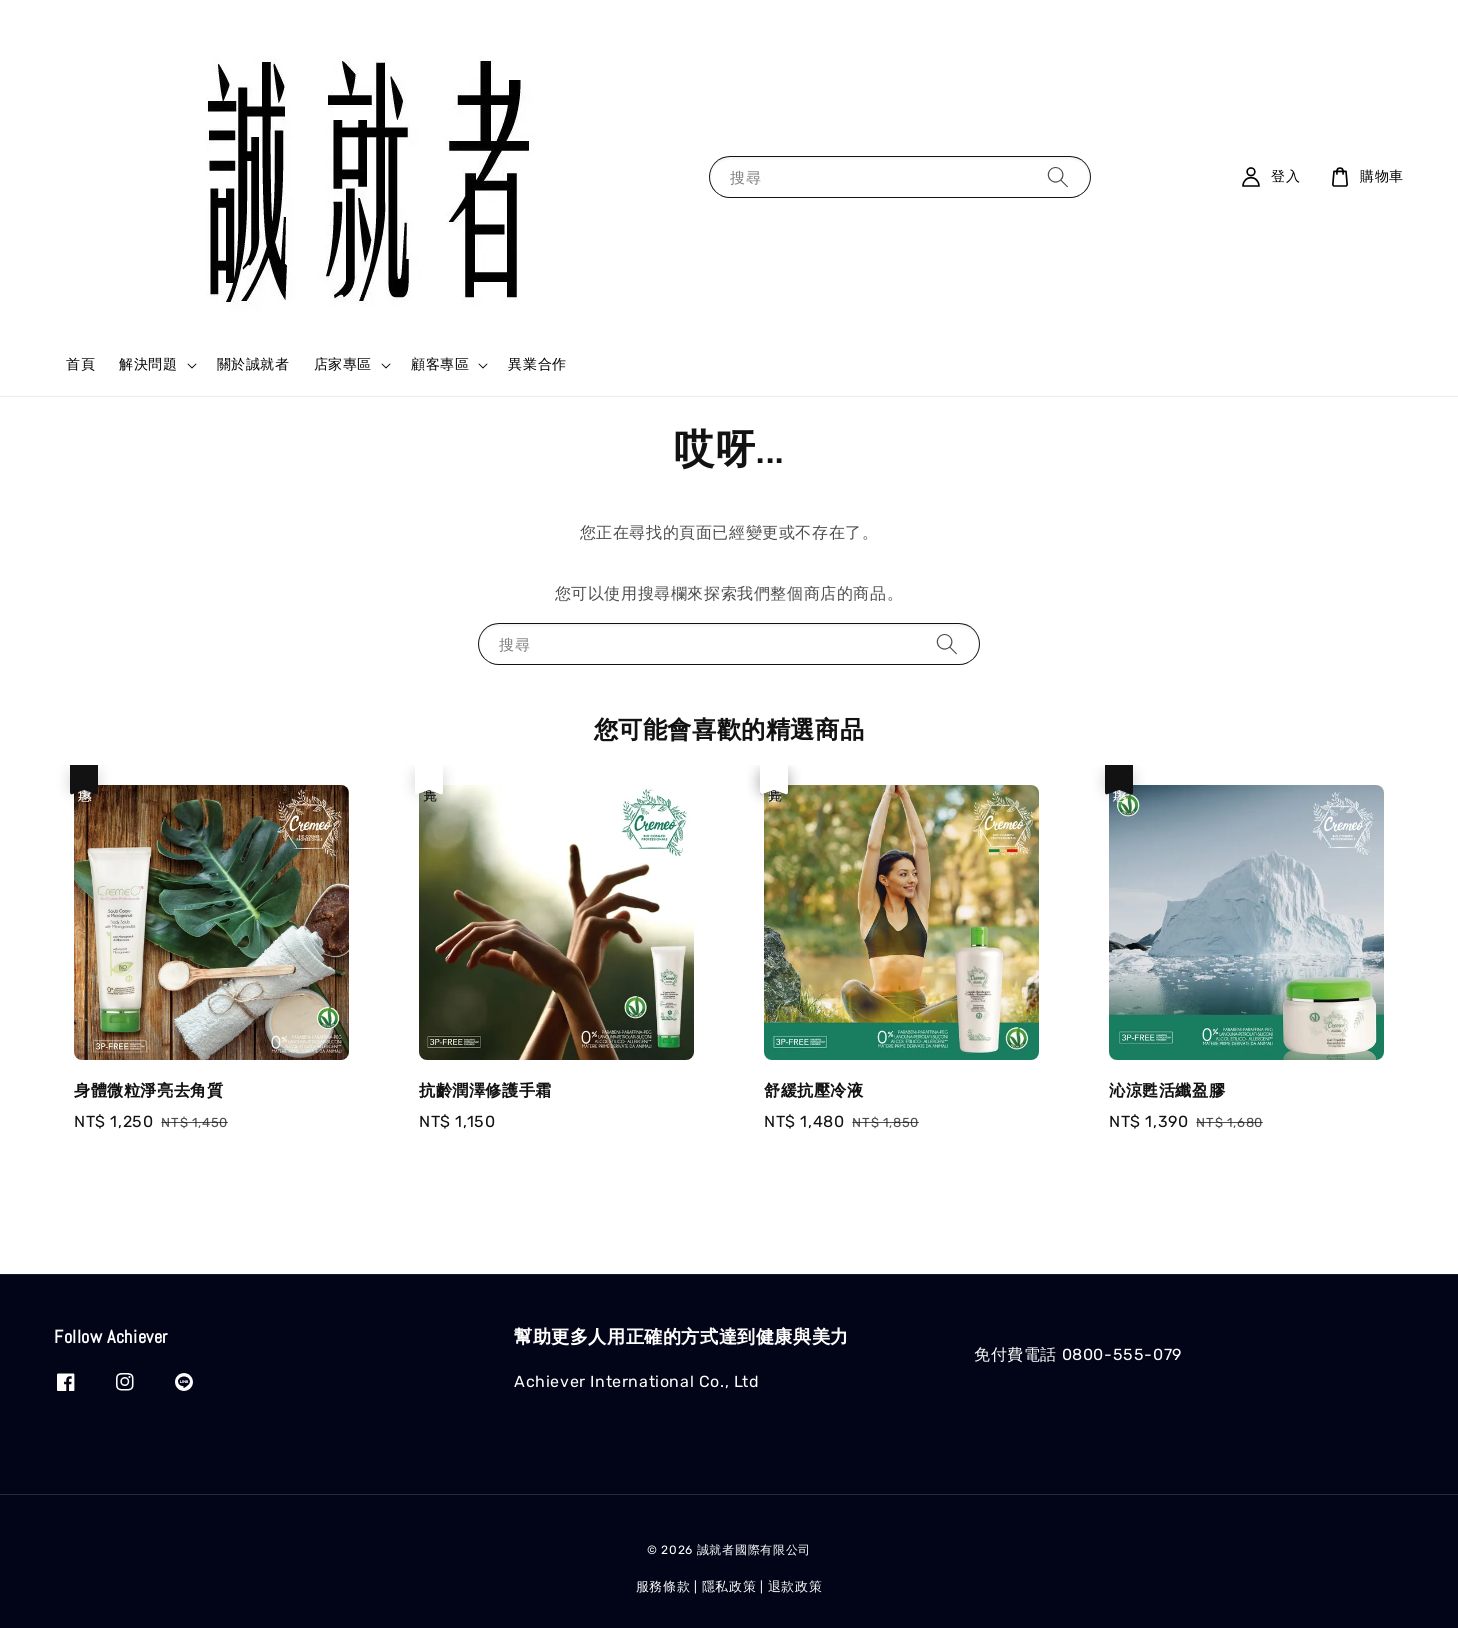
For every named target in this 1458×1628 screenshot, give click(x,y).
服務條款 (663, 1586)
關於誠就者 (253, 364)
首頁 (80, 364)
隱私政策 (729, 1586)
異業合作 (537, 364)
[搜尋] (1058, 176)
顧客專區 (440, 364)
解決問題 (148, 364)
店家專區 (343, 364)
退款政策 (795, 1586)
